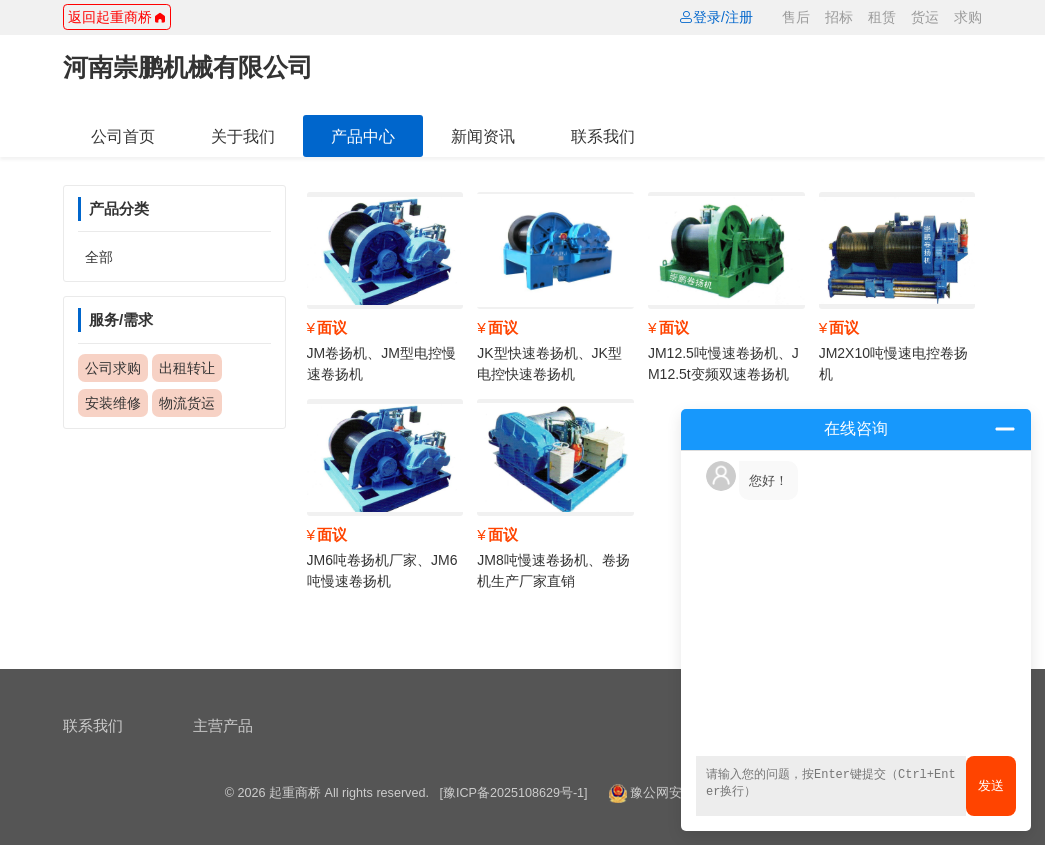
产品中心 (363, 136)
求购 (968, 17)
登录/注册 (716, 17)
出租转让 (187, 368)
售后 (796, 17)
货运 (925, 17)
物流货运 (187, 403)
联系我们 (603, 136)
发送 (991, 785)
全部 (99, 257)
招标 (839, 17)
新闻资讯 (483, 136)
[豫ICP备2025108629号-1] (513, 793)
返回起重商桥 (117, 17)
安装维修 (113, 403)
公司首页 (123, 136)
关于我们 (243, 136)
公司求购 (113, 368)
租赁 (882, 17)
